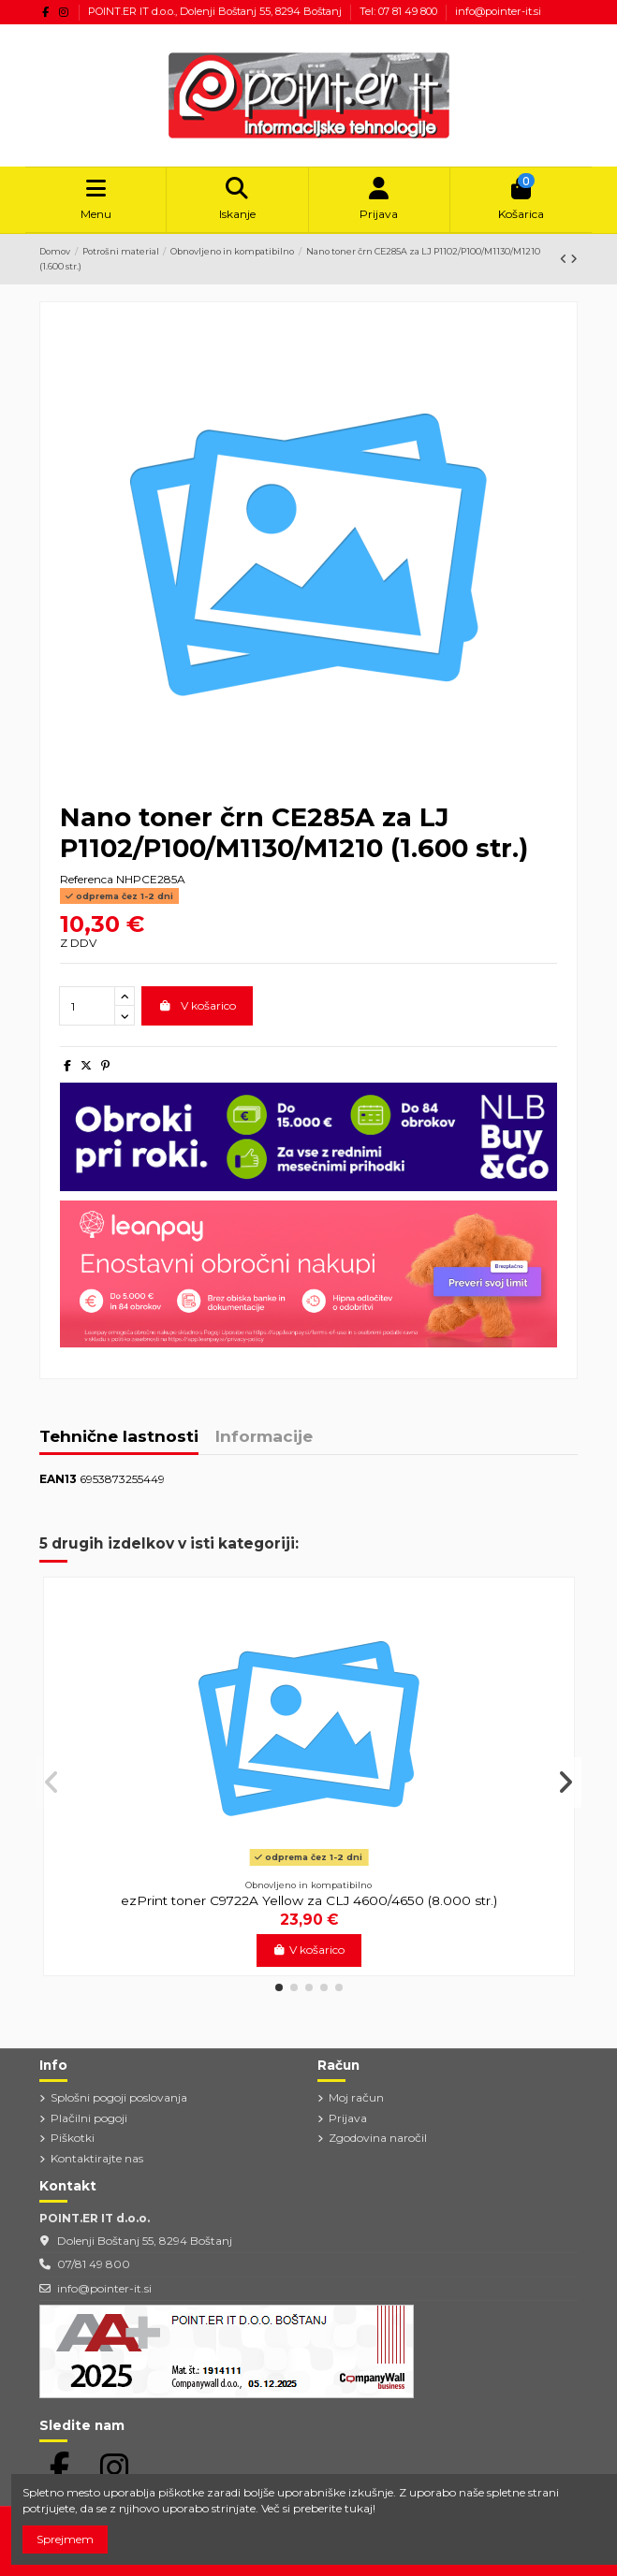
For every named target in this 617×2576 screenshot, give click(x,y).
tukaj (359, 2508)
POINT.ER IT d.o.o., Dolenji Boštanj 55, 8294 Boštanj (216, 11)
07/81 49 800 (93, 2264)
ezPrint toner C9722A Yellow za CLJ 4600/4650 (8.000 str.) (309, 1900)
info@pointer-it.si (498, 11)
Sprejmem (65, 2539)
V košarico (197, 1005)
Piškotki (73, 2138)
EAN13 (58, 1479)
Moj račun (356, 2097)
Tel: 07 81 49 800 (400, 11)
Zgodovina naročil (378, 2138)
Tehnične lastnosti (118, 1437)
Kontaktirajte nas (97, 2158)
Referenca (86, 879)
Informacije (264, 1437)
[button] (279, 1987)
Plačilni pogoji (89, 2118)
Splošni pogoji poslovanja (119, 2097)
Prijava (348, 2118)
